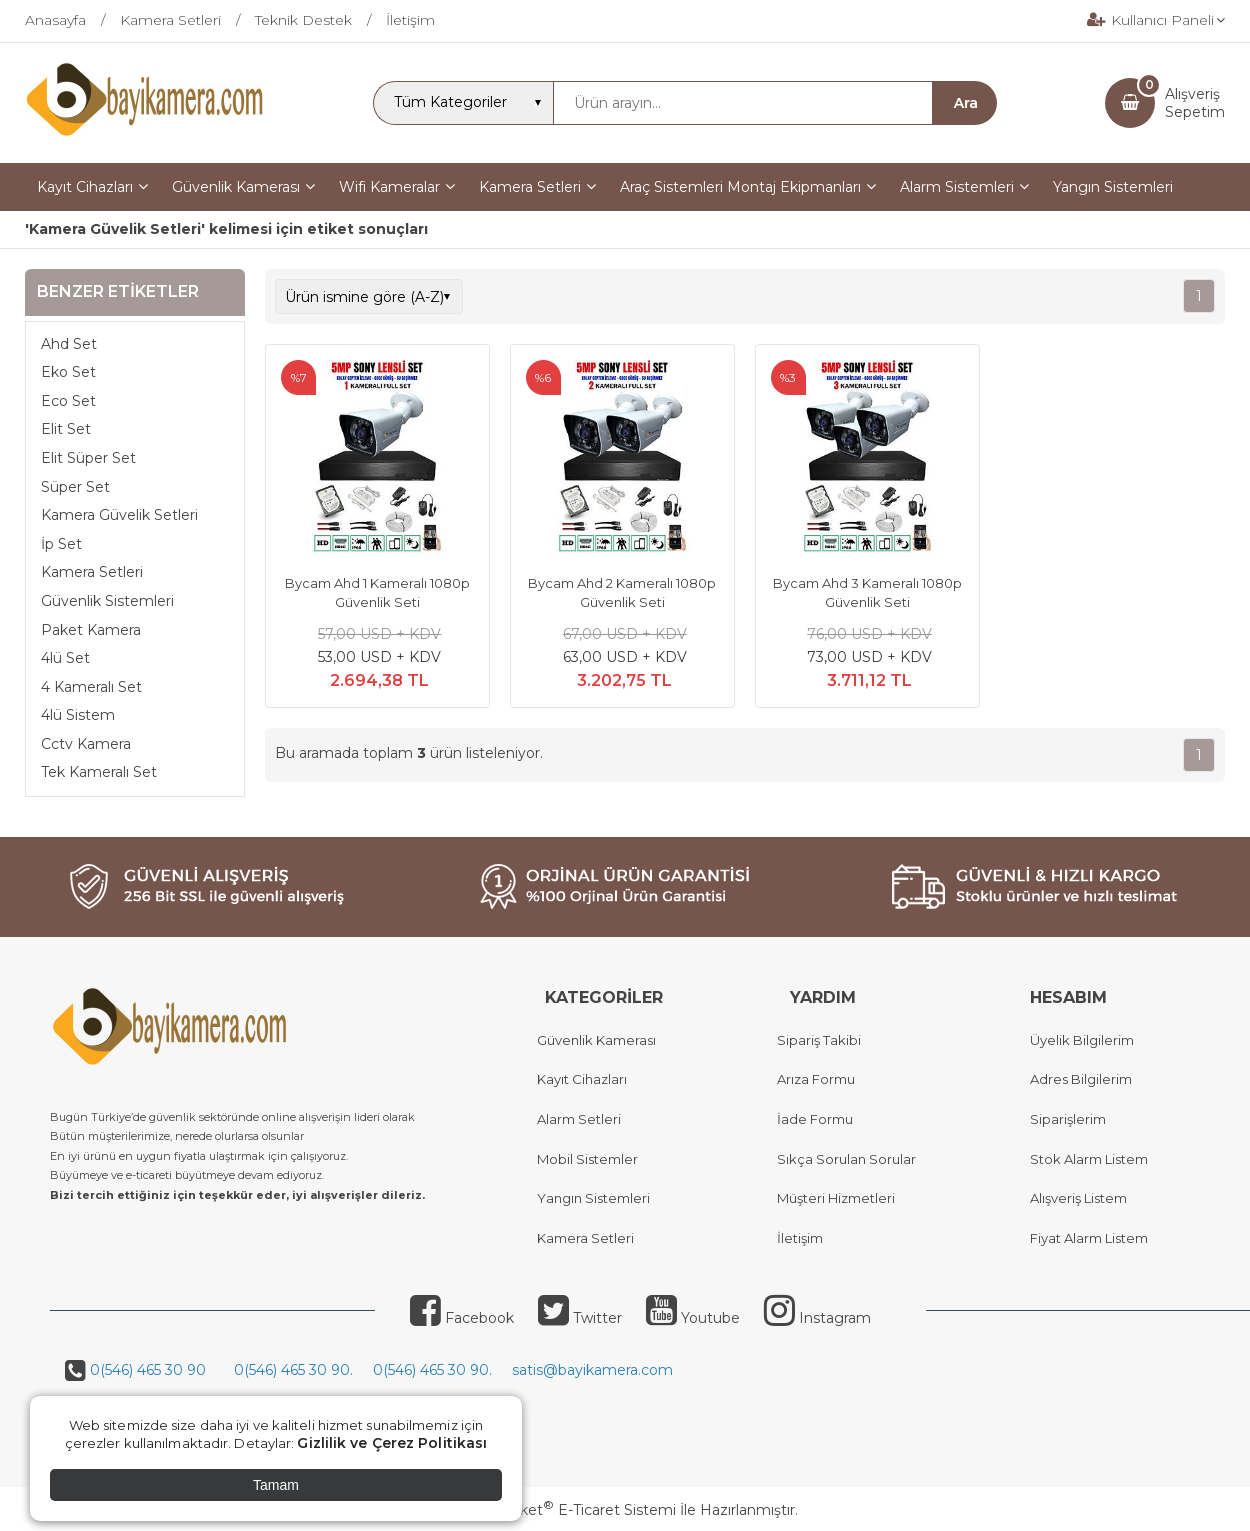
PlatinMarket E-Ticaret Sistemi (564, 1510)
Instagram (817, 1318)
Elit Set (66, 429)
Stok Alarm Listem (1089, 1159)
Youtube (693, 1318)
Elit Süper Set (88, 458)
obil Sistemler (593, 1159)
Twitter (580, 1318)
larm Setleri (583, 1119)
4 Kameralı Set (91, 687)
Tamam (276, 1485)
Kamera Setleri (92, 572)
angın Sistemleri (598, 1198)
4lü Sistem (78, 715)
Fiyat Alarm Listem (1089, 1238)
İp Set (61, 544)
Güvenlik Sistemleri (107, 601)
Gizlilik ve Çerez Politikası (392, 1443)
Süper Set (75, 487)
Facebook (462, 1318)
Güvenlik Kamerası (596, 1040)
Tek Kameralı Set (99, 772)
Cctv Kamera (86, 744)
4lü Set (65, 658)
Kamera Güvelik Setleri (119, 515)
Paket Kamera (91, 630)
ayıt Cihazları (586, 1079)
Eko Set (68, 372)
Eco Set (68, 401)
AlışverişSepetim (1195, 103)
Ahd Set (69, 344)
